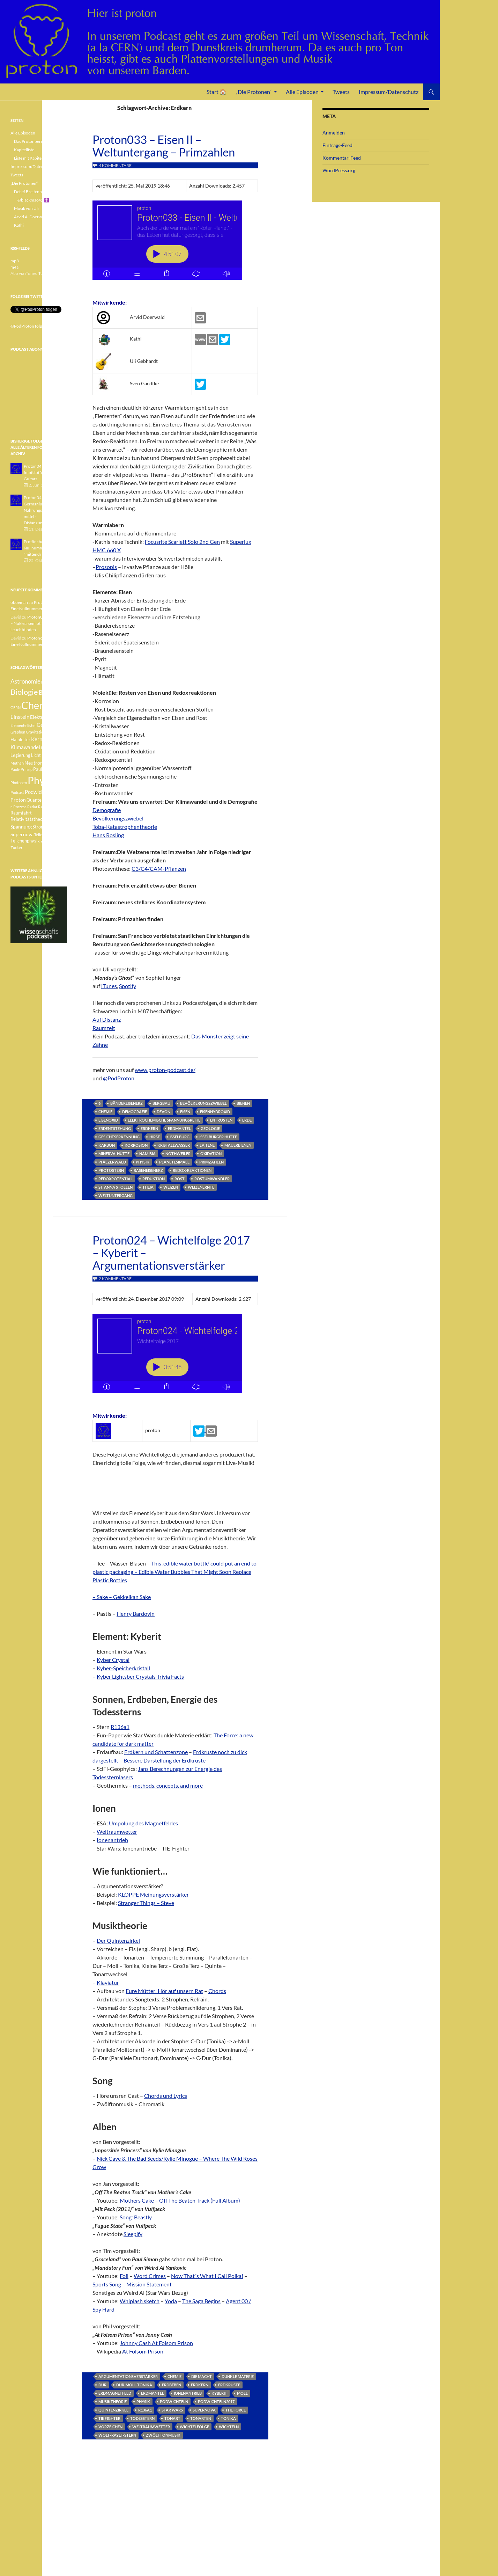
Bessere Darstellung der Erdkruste (165, 1760)
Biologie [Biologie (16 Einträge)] (24, 691)
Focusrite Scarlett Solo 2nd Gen (182, 541)
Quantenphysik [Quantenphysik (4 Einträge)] (42, 800)
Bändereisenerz (126, 1103)
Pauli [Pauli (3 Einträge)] (48, 763)
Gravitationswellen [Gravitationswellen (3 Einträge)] (42, 732)
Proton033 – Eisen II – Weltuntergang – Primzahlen (163, 145)
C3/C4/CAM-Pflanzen (159, 868)
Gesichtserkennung (119, 1136)
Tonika (228, 2418)
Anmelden (333, 133)
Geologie (210, 1128)
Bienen (243, 1103)
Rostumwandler (212, 1178)
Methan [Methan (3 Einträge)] (17, 763)
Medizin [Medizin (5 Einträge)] (50, 755)
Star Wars (172, 2410)
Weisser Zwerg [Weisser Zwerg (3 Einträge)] (53, 841)
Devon (163, 1111)
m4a (14, 267)
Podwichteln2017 (216, 2401)
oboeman (19, 602)
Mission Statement (149, 2284)
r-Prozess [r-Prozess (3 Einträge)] (18, 806)
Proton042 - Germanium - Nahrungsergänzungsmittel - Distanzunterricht (43, 510)
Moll (242, 2393)
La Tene (207, 1145)
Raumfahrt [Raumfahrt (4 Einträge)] (21, 813)
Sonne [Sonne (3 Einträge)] (54, 819)
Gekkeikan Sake (132, 1596)
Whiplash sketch (139, 2301)
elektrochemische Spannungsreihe (164, 1120)
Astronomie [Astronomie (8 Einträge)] (25, 681)
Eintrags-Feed (337, 145)
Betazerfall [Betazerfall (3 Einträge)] (50, 682)
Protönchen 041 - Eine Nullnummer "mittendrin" (44, 548)
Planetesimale (174, 1162)
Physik (142, 1162)
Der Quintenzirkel (118, 1940)
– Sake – (102, 1596)
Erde (247, 1120)
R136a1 (120, 1726)
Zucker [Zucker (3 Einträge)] (16, 847)
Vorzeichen (110, 2426)
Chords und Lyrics (165, 2095)
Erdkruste (229, 2384)
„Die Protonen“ (254, 91)
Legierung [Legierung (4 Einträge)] (20, 755)
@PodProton (118, 1078)
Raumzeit (103, 1027)
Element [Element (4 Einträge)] (57, 717)
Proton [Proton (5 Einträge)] (18, 800)
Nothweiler (178, 1153)
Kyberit (219, 2393)
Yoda (171, 2301)
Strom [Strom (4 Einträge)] (38, 827)
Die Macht (201, 2376)
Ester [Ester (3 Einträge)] (31, 725)
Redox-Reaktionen (192, 1170)
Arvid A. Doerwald (30, 216)
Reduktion (153, 1178)
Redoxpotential (115, 1178)
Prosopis (106, 566)
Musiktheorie (112, 2401)
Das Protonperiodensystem (39, 141)
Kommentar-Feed (341, 158)
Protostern (111, 1170)
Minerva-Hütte (113, 1153)
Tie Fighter (109, 2418)
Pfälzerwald (112, 1162)
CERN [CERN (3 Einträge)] (15, 707)
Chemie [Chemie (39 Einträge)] (38, 705)
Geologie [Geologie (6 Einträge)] (47, 725)
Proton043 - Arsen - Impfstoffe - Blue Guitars (42, 472)
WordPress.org (338, 170)
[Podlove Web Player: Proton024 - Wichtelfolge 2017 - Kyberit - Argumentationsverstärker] (175, 1357)
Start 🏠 (216, 91)
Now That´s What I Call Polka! (207, 2275)
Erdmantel (179, 1128)
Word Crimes (150, 2275)
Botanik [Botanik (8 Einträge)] (49, 692)
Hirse (154, 1136)
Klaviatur (108, 1982)
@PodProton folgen (28, 326)
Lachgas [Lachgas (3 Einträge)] (48, 747)
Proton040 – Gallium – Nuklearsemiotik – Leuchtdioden (38, 623)
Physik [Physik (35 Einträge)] (42, 780)
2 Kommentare (115, 1278)
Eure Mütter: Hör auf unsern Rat (164, 1990)
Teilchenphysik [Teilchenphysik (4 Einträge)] (25, 841)
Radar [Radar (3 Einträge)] (32, 806)
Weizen (170, 1187)
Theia (148, 1187)
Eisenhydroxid (215, 1111)
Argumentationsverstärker (128, 2376)
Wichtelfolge (194, 2426)
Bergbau (161, 1103)
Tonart (172, 2418)
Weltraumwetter (117, 1831)
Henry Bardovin (136, 1613)
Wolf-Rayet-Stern (117, 2435)
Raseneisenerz (148, 1170)
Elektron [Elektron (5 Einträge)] (39, 717)
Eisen (185, 1111)
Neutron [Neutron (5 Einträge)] (33, 763)
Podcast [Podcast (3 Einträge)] (17, 792)
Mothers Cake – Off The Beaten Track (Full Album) (180, 2200)
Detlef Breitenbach (31, 191)
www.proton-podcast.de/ (165, 1069)
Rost (179, 1178)
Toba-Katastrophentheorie (124, 826)
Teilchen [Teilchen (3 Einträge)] (41, 834)
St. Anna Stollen (115, 1187)
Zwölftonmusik (163, 2435)
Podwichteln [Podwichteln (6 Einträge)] (39, 792)
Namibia (147, 1153)
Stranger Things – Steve (146, 1902)
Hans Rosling (108, 835)
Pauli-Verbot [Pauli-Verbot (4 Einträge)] (45, 769)
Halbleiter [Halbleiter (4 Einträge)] (20, 739)
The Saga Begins (201, 2301)
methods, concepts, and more (168, 1785)
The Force (235, 2410)
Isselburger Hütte (218, 1136)
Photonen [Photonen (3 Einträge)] (18, 782)
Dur (102, 2384)
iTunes (109, 986)
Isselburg (179, 1136)
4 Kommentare (115, 165)
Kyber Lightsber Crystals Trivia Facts (140, 1676)
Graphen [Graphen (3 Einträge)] (17, 732)
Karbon (106, 1145)
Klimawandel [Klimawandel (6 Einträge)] (25, 747)
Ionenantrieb (112, 1840)
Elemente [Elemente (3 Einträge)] (18, 725)
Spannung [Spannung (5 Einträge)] (21, 827)
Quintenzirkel (113, 2410)
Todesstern (142, 2418)
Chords (217, 1990)
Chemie (105, 1111)
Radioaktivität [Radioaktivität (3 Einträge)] (50, 806)
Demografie (106, 810)
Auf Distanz (106, 1019)
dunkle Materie (238, 2376)
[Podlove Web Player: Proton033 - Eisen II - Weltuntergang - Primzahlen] (175, 244)
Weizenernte (201, 1187)
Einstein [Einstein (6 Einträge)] (19, 717)
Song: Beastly (136, 2217)
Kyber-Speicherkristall (123, 1668)
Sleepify (133, 2234)
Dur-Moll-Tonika (134, 2384)
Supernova (204, 2410)
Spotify (127, 986)
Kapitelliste (24, 149)
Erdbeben (171, 2384)
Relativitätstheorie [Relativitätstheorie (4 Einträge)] (29, 819)
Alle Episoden (302, 91)
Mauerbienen (237, 1145)
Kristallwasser (173, 1145)
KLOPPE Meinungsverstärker (153, 1894)
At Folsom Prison (142, 2351)
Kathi (19, 225)
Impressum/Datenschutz (388, 91)
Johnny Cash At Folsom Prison (156, 2343)
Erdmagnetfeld (114, 2393)
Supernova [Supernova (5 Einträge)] (22, 834)
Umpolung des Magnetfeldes (143, 1823)
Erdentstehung (114, 1128)
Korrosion (136, 1145)
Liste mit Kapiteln (29, 158)
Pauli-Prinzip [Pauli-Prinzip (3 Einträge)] (21, 769)
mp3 (14, 260)
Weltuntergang (115, 1195)
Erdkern (149, 1128)
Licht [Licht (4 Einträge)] (36, 755)
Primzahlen (211, 1162)
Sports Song (106, 2284)
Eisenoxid (108, 1120)
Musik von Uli (26, 208)
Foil (124, 2275)
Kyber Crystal (113, 1659)
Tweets (341, 91)
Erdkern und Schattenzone (156, 1752)
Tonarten (200, 2418)
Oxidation (211, 1153)
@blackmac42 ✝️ (33, 200)
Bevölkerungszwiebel (117, 818)
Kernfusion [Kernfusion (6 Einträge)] (43, 739)
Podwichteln (174, 2401)
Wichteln (229, 2426)
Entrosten (221, 1120)
